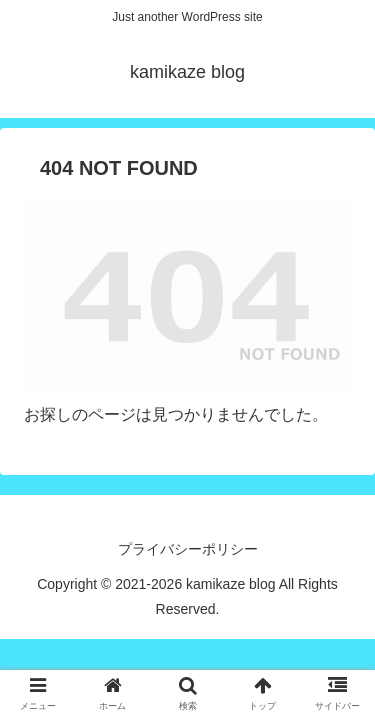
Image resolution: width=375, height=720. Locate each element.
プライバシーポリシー (188, 549)
